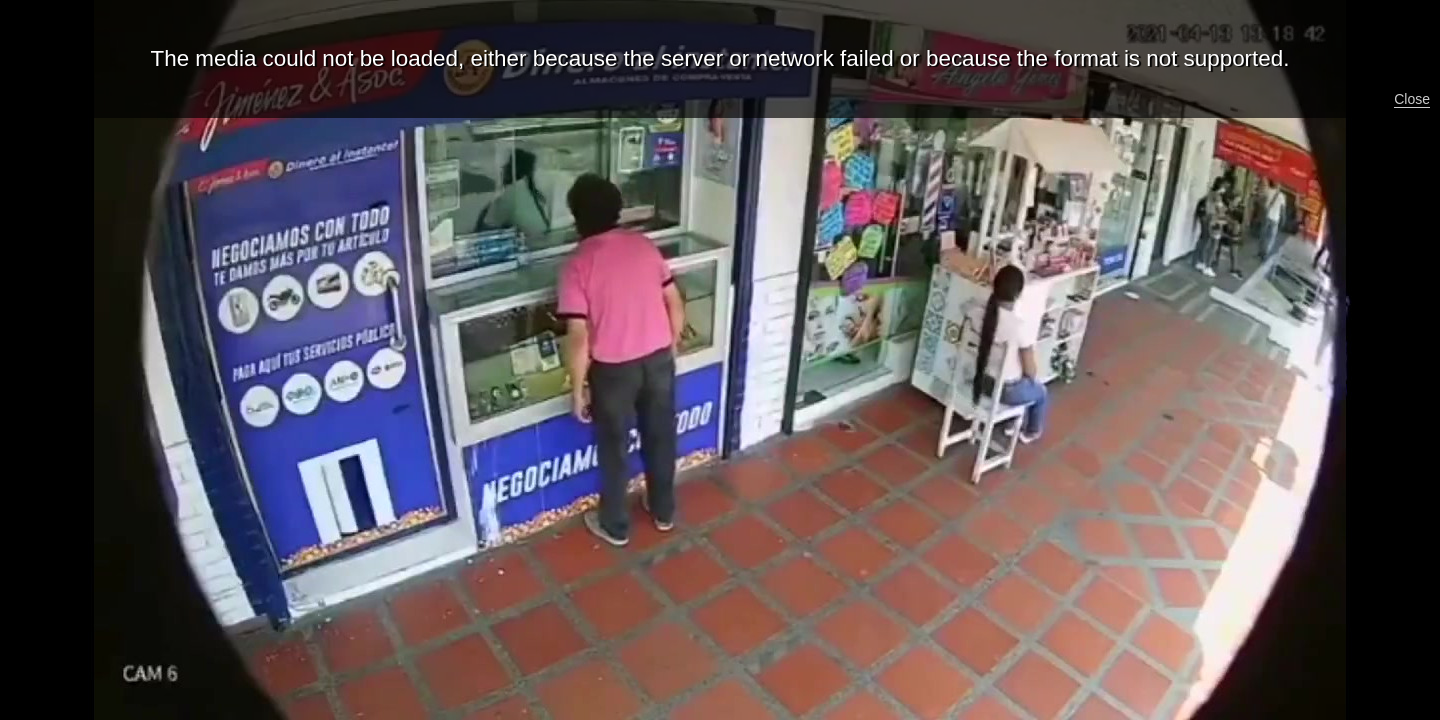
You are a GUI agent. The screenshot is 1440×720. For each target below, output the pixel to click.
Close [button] (1412, 99)
